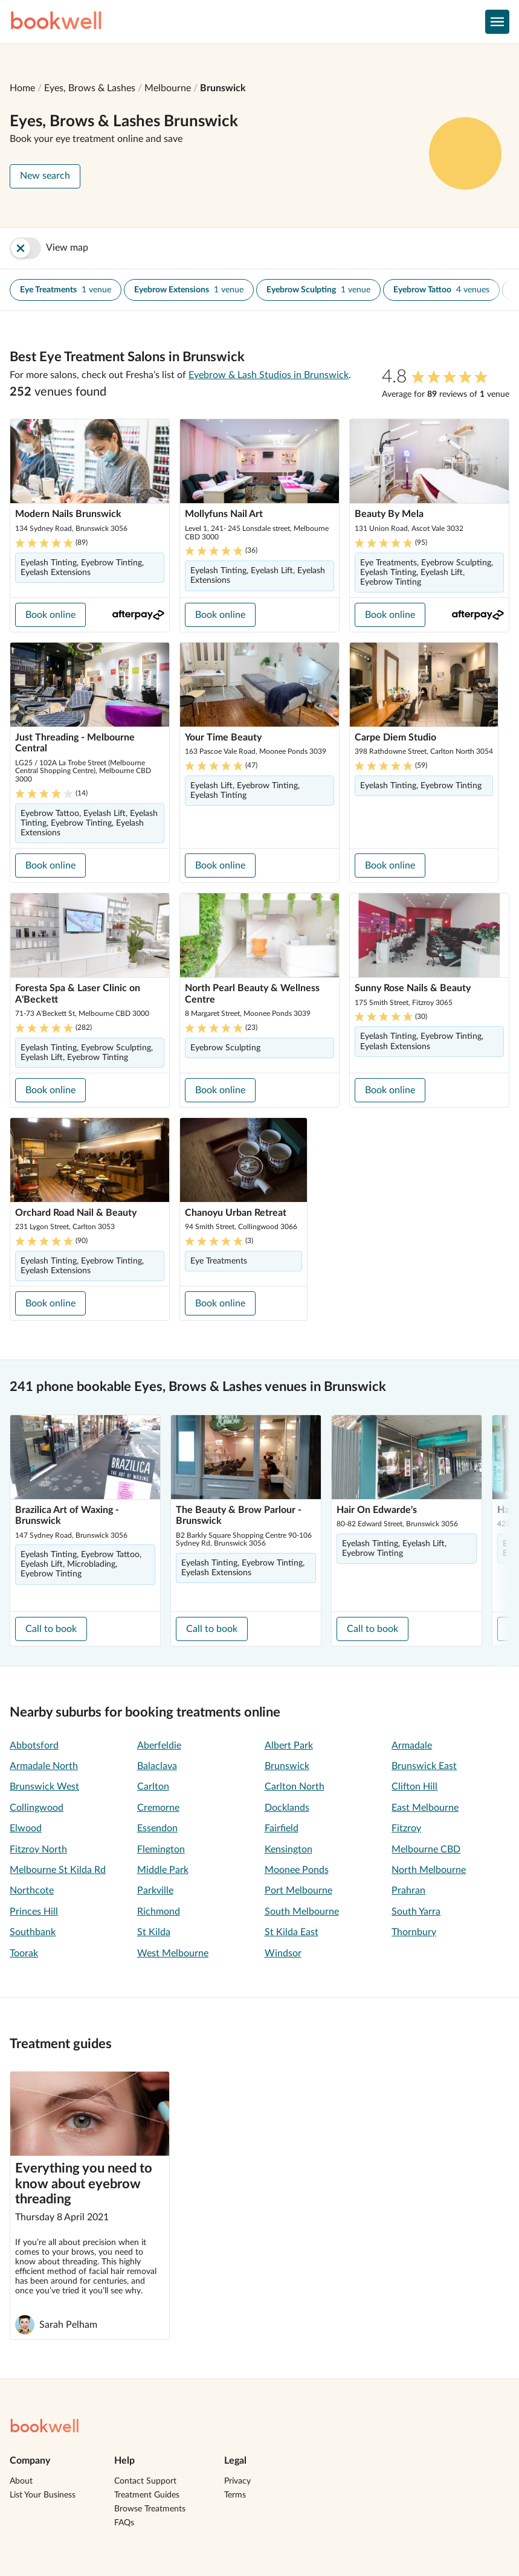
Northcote (32, 1890)
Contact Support (145, 2481)
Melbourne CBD (426, 1849)
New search (45, 176)
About (21, 2481)
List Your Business (43, 2495)
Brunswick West (44, 1786)
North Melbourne (429, 1870)
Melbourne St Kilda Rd (58, 1870)
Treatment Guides (146, 2495)
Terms (235, 2495)
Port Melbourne (298, 1890)
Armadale (412, 1745)
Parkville (155, 1890)
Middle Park (163, 1870)
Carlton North (294, 1786)
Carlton (153, 1786)
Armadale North (44, 1766)
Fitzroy (406, 1828)
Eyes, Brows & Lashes (89, 88)
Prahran (408, 1890)
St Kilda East (291, 1932)
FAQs (124, 2523)
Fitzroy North (38, 1849)
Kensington (288, 1849)
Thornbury (414, 1932)
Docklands (287, 1808)
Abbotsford (34, 1745)
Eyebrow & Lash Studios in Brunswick (269, 375)
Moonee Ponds (297, 1870)
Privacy (237, 2481)
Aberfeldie (159, 1745)
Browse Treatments (149, 2509)
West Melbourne (172, 1953)
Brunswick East (424, 1766)
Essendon (157, 1828)
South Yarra (416, 1911)
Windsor (283, 1953)
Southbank (33, 1932)
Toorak (24, 1953)
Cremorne (158, 1808)
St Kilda (153, 1932)
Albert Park (289, 1745)
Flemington (161, 1849)
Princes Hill (34, 1911)
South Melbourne (302, 1911)
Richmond (158, 1911)
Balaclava (157, 1766)
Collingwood (36, 1808)
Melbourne (167, 88)
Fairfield (281, 1828)
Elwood (26, 1828)
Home (22, 88)
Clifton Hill (414, 1786)
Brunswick (223, 88)
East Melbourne (425, 1808)
